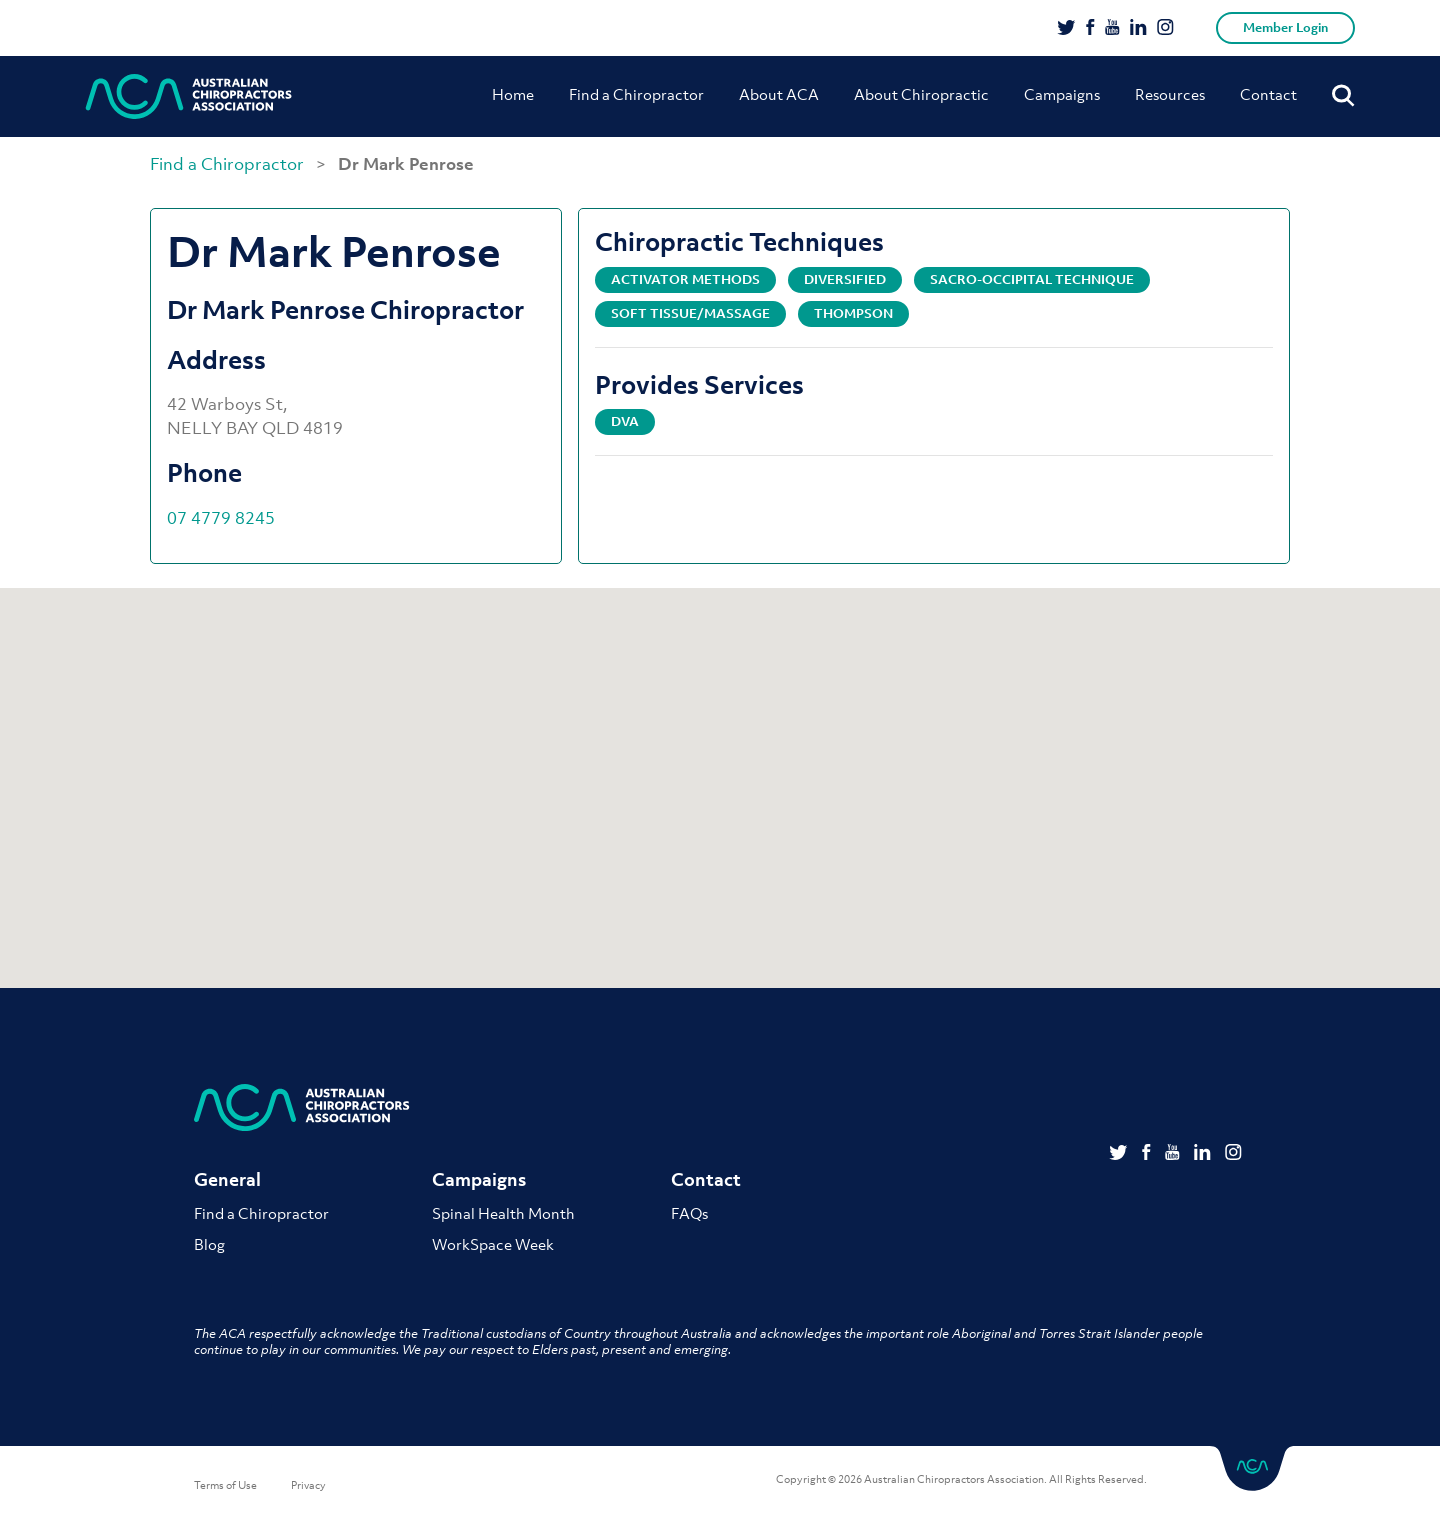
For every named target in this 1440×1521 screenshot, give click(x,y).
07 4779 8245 (221, 518)
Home (513, 94)
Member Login (1285, 27)
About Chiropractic (921, 94)
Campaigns (1062, 94)
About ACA (779, 94)
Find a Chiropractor (636, 94)
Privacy (308, 1486)
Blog (209, 1245)
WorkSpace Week (493, 1245)
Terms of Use (225, 1486)
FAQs (689, 1214)
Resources (1170, 94)
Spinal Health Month (503, 1214)
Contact (1268, 94)
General (227, 1180)
